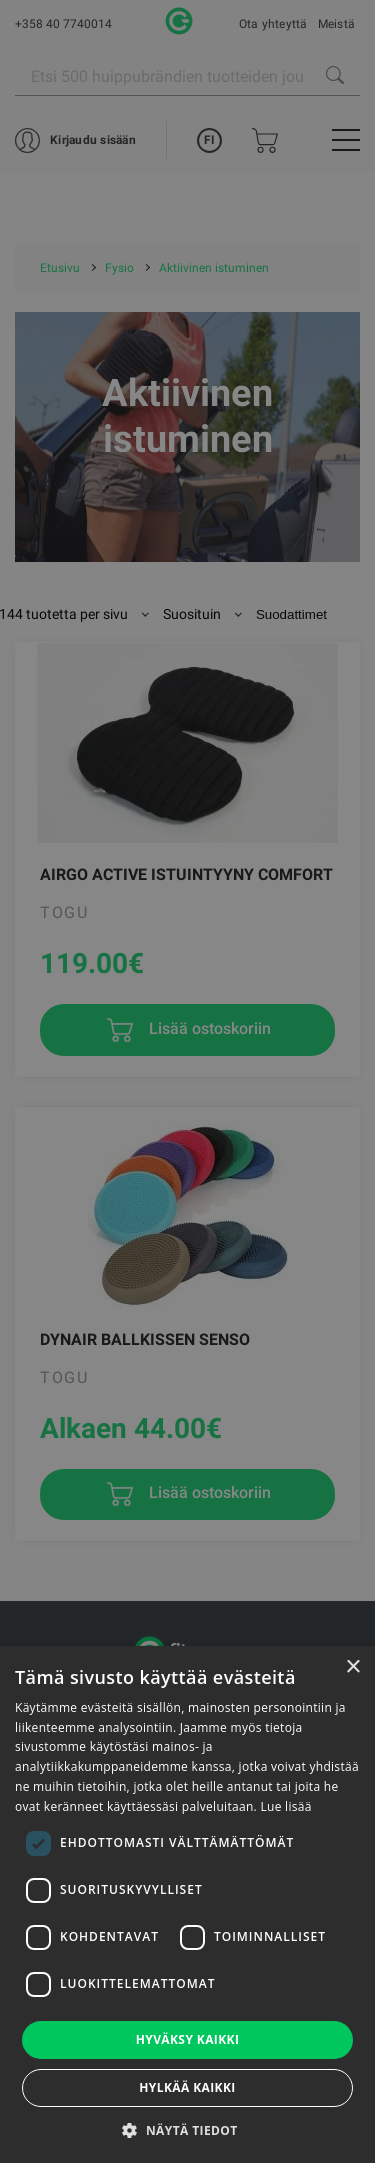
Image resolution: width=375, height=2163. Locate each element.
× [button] (352, 1667)
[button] (187, 2130)
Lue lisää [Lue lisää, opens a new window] (285, 1806)
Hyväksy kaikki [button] (188, 2039)
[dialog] (187, 1081)
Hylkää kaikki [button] (187, 2087)
